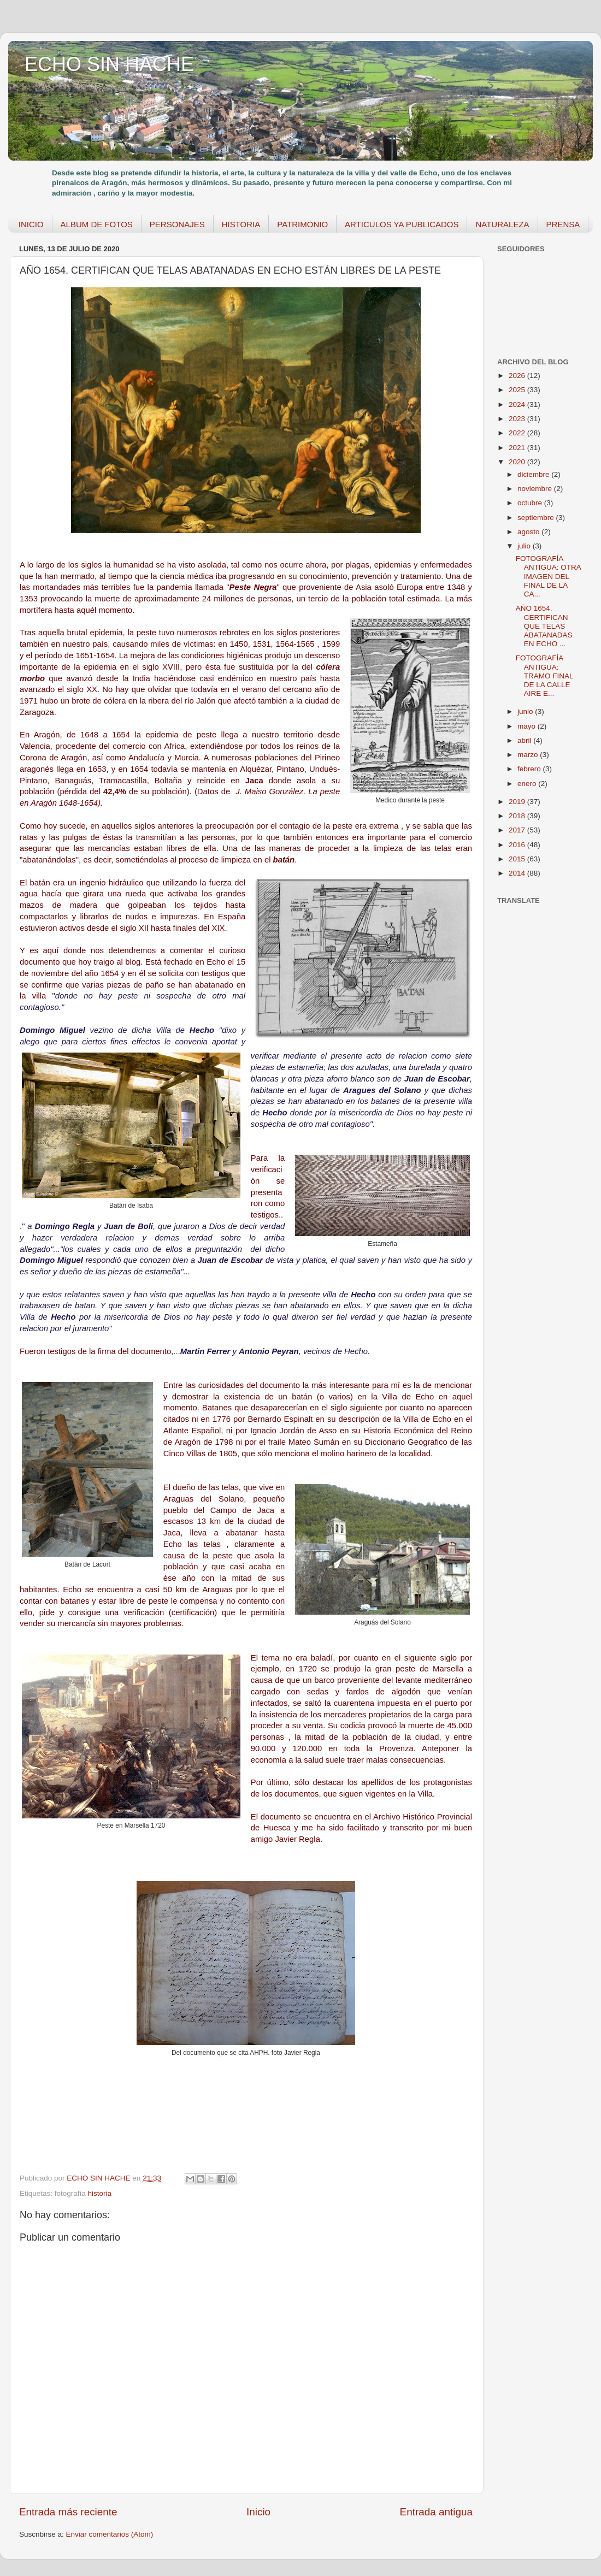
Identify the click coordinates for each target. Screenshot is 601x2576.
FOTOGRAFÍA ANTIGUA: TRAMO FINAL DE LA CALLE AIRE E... (544, 676)
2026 (518, 375)
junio (526, 711)
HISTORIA (241, 224)
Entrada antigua (436, 2512)
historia (100, 2193)
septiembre (536, 517)
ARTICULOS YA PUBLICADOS (401, 224)
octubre (530, 503)
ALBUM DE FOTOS (97, 224)
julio (525, 546)
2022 (518, 433)
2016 (518, 845)
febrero (530, 769)
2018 (518, 816)
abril (525, 740)
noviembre (535, 489)
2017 (518, 830)
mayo (527, 726)
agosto (529, 532)
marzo (528, 755)
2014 (518, 873)
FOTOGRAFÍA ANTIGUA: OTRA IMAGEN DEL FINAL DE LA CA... (548, 576)
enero (527, 783)
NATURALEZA (502, 224)
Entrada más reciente (68, 2512)
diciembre (534, 474)
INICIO (31, 224)
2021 (518, 448)
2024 (518, 404)
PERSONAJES (177, 224)
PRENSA (563, 224)
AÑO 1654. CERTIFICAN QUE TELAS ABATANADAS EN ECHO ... (544, 626)
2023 (518, 419)
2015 (518, 859)
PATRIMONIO (302, 224)
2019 (518, 801)
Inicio (258, 2512)
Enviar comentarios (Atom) (110, 2534)
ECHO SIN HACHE (109, 64)
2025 (518, 390)
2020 (518, 462)
